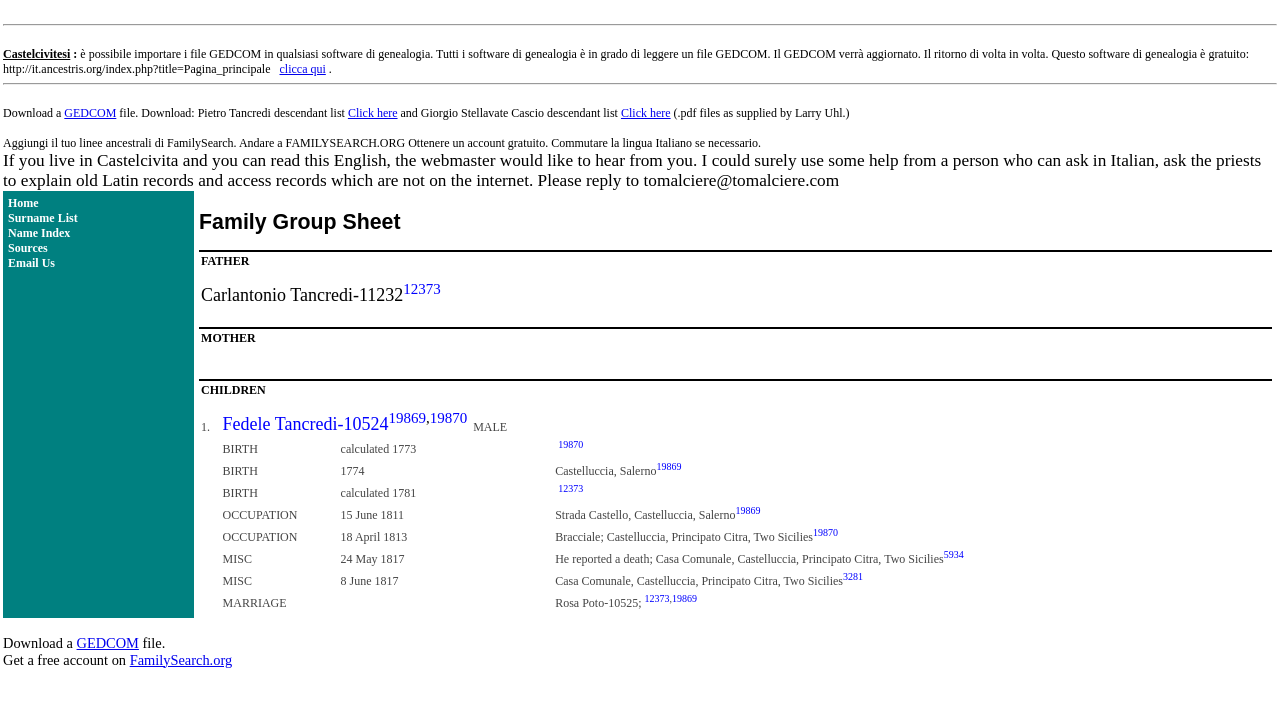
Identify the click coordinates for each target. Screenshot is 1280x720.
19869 (407, 418)
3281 (853, 576)
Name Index (39, 233)
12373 (422, 289)
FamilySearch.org (181, 660)
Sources (28, 248)
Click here (373, 113)
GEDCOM (90, 113)
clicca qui (303, 69)
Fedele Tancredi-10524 (306, 424)
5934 (954, 554)
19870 (449, 418)
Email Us (31, 263)
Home (23, 203)
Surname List (43, 218)
